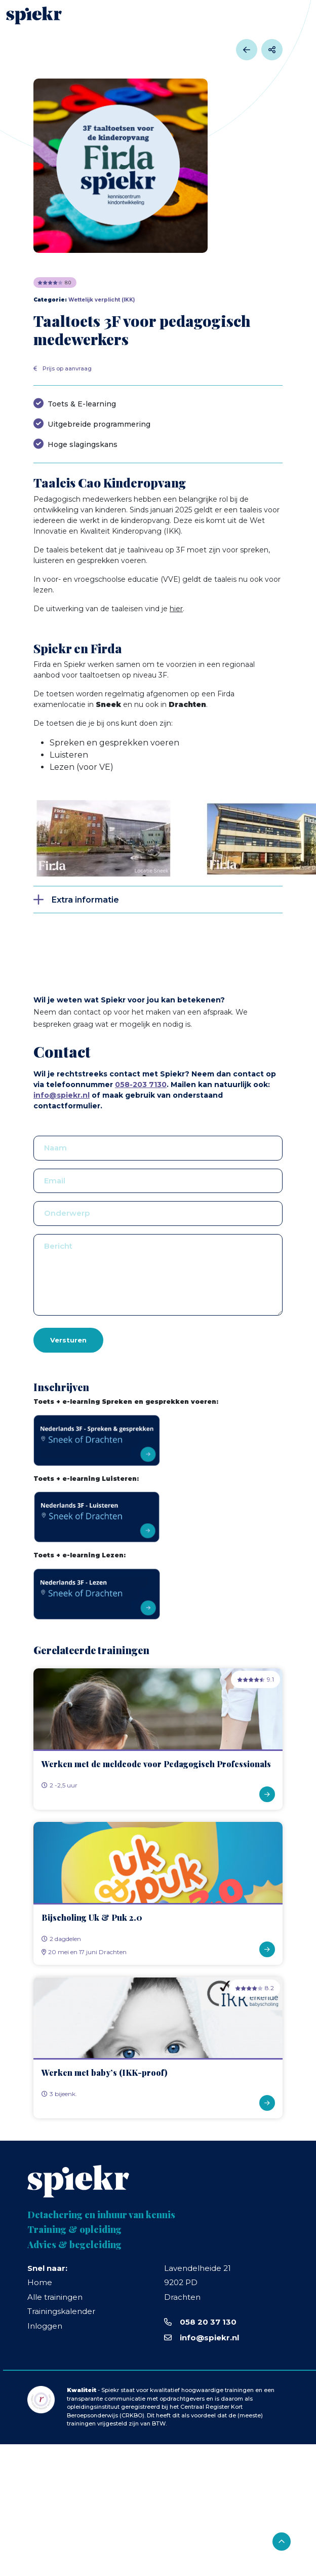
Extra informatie (85, 900)
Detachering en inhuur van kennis (101, 2215)
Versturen (68, 1340)
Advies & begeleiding (74, 2245)
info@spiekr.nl (61, 1095)
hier (176, 608)
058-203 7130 (141, 1084)
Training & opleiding (74, 2229)
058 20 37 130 (208, 2322)
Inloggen (44, 2326)
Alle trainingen (55, 2297)
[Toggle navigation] (296, 15)
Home (39, 2282)
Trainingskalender (61, 2311)
